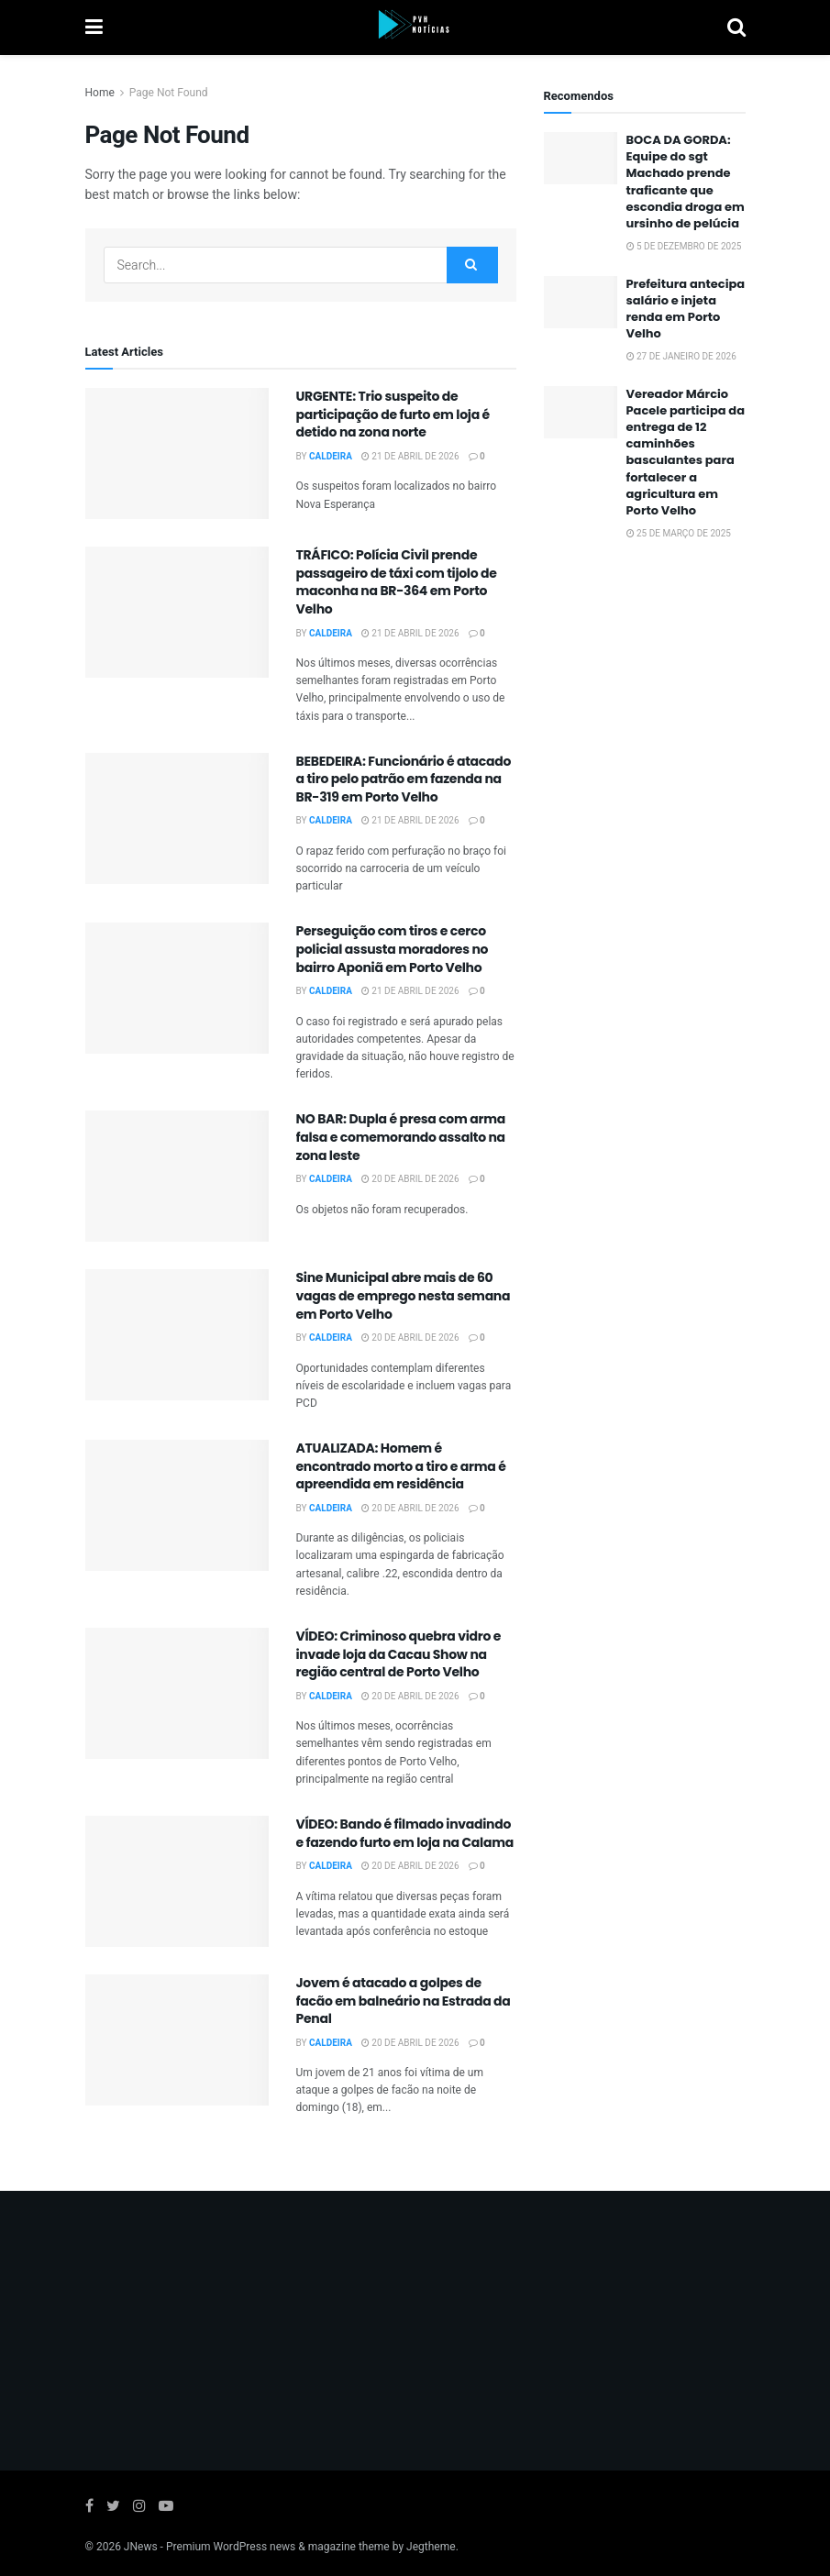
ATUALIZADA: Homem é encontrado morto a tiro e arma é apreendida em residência (401, 1466)
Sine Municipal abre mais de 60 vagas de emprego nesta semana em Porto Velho (403, 1295)
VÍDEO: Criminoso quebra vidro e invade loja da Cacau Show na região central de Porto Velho (399, 1654)
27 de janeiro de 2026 (681, 356)
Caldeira (330, 456)
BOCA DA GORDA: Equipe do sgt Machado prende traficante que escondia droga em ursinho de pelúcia (685, 181)
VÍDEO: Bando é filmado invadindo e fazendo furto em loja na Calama (405, 1833)
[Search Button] (472, 265)
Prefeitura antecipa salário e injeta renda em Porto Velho (686, 309)
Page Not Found (168, 92)
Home (100, 92)
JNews (141, 2546)
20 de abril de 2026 (410, 1179)
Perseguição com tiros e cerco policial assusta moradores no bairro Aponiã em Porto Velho (392, 949)
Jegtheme (431, 2546)
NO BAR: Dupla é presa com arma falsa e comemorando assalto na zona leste (400, 1137)
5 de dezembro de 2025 (684, 246)
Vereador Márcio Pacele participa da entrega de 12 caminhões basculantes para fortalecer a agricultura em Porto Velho (686, 452)
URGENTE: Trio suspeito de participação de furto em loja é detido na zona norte (393, 414)
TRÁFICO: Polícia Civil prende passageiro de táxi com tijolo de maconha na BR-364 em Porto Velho (396, 582)
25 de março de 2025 (678, 533)
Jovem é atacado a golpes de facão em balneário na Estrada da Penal (403, 2000)
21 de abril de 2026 (410, 456)
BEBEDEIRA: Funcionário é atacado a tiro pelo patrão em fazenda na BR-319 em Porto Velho (404, 779)
